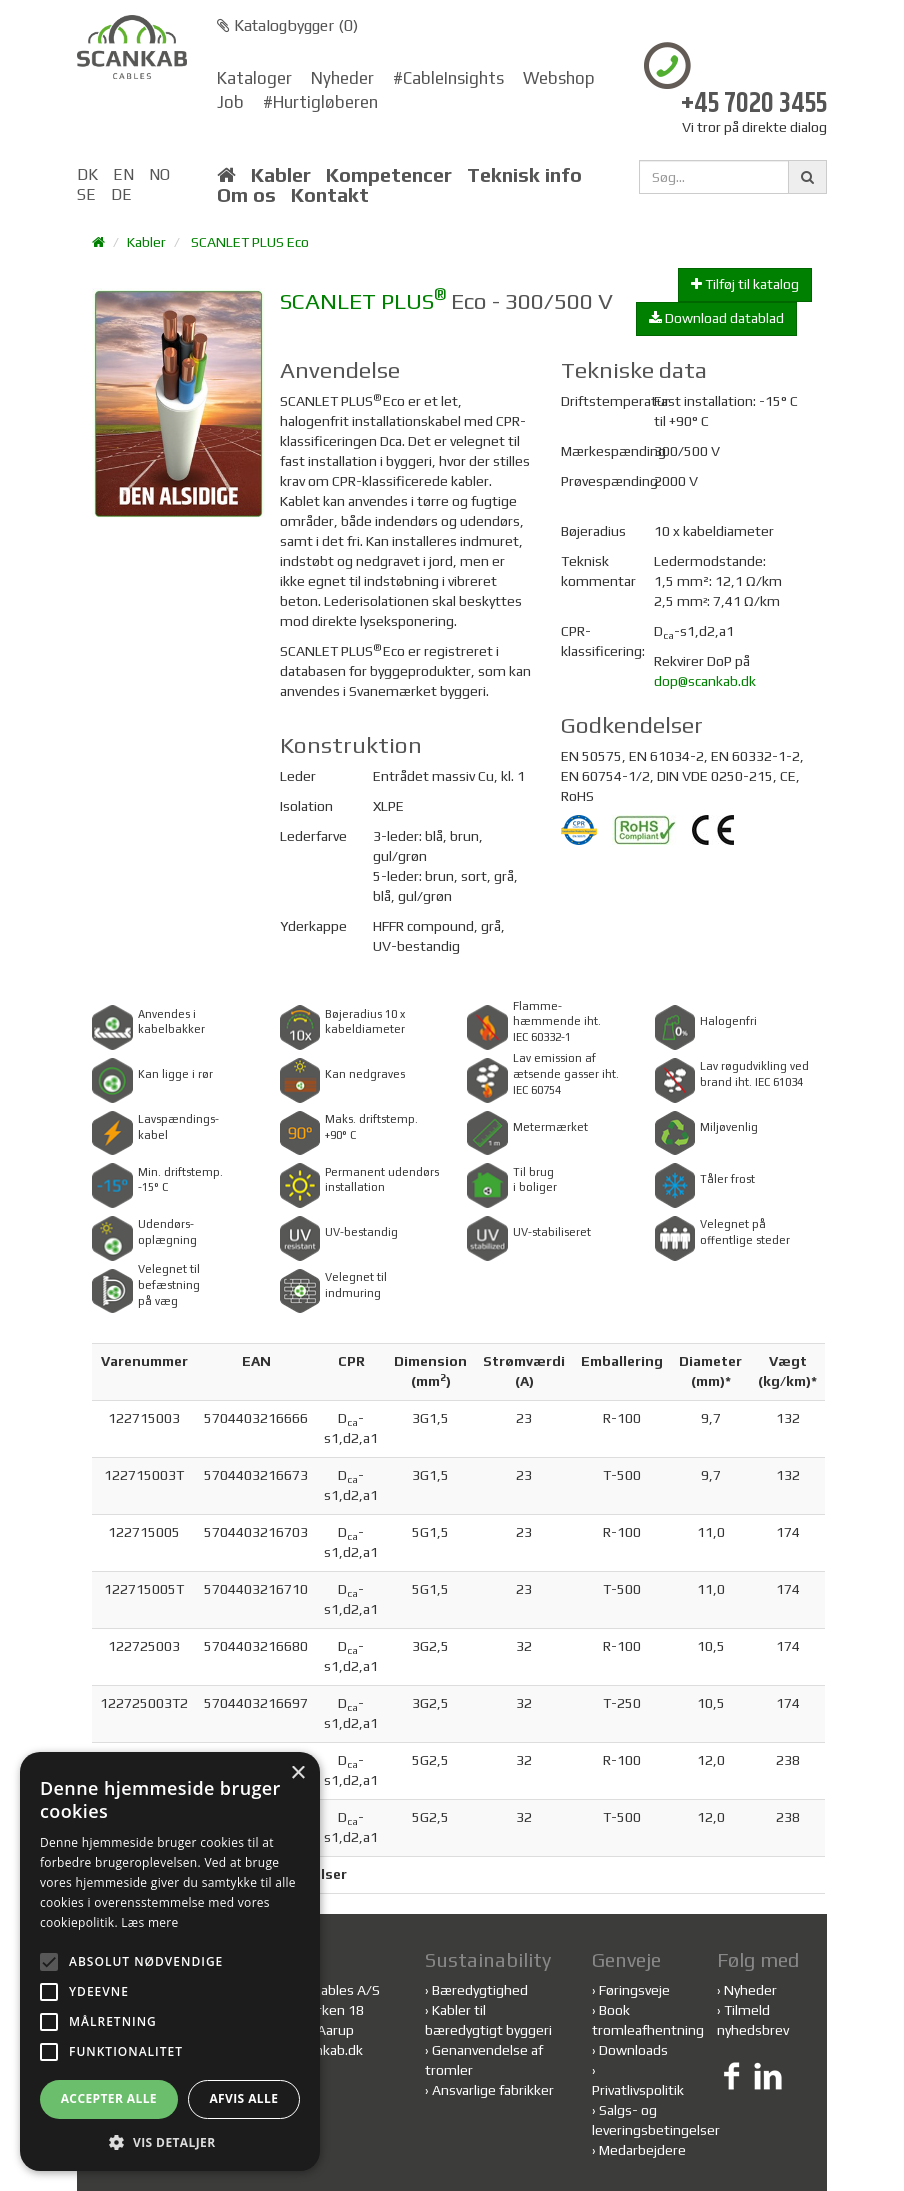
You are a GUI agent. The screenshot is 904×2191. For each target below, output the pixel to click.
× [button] (297, 1773)
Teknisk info (524, 175)
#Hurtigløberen (320, 102)
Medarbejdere (642, 2150)
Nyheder (342, 78)
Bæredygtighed (480, 1990)
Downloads (633, 2050)
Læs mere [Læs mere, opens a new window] (149, 1922)
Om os (246, 195)
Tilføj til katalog (745, 284)
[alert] (170, 1961)
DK (87, 174)
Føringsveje (634, 1990)
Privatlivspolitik (638, 2090)
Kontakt (330, 195)
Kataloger (254, 78)
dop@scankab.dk (705, 681)
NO (159, 174)
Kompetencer (389, 175)
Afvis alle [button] (243, 2098)
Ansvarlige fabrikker (493, 2090)
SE (86, 194)
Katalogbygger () (287, 25)
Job (230, 102)
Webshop (559, 78)
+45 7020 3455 (754, 104)
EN (123, 174)
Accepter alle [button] (109, 2098)
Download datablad (716, 318)
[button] (170, 2141)
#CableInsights (448, 78)
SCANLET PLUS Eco (250, 242)
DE (121, 194)
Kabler (281, 175)
